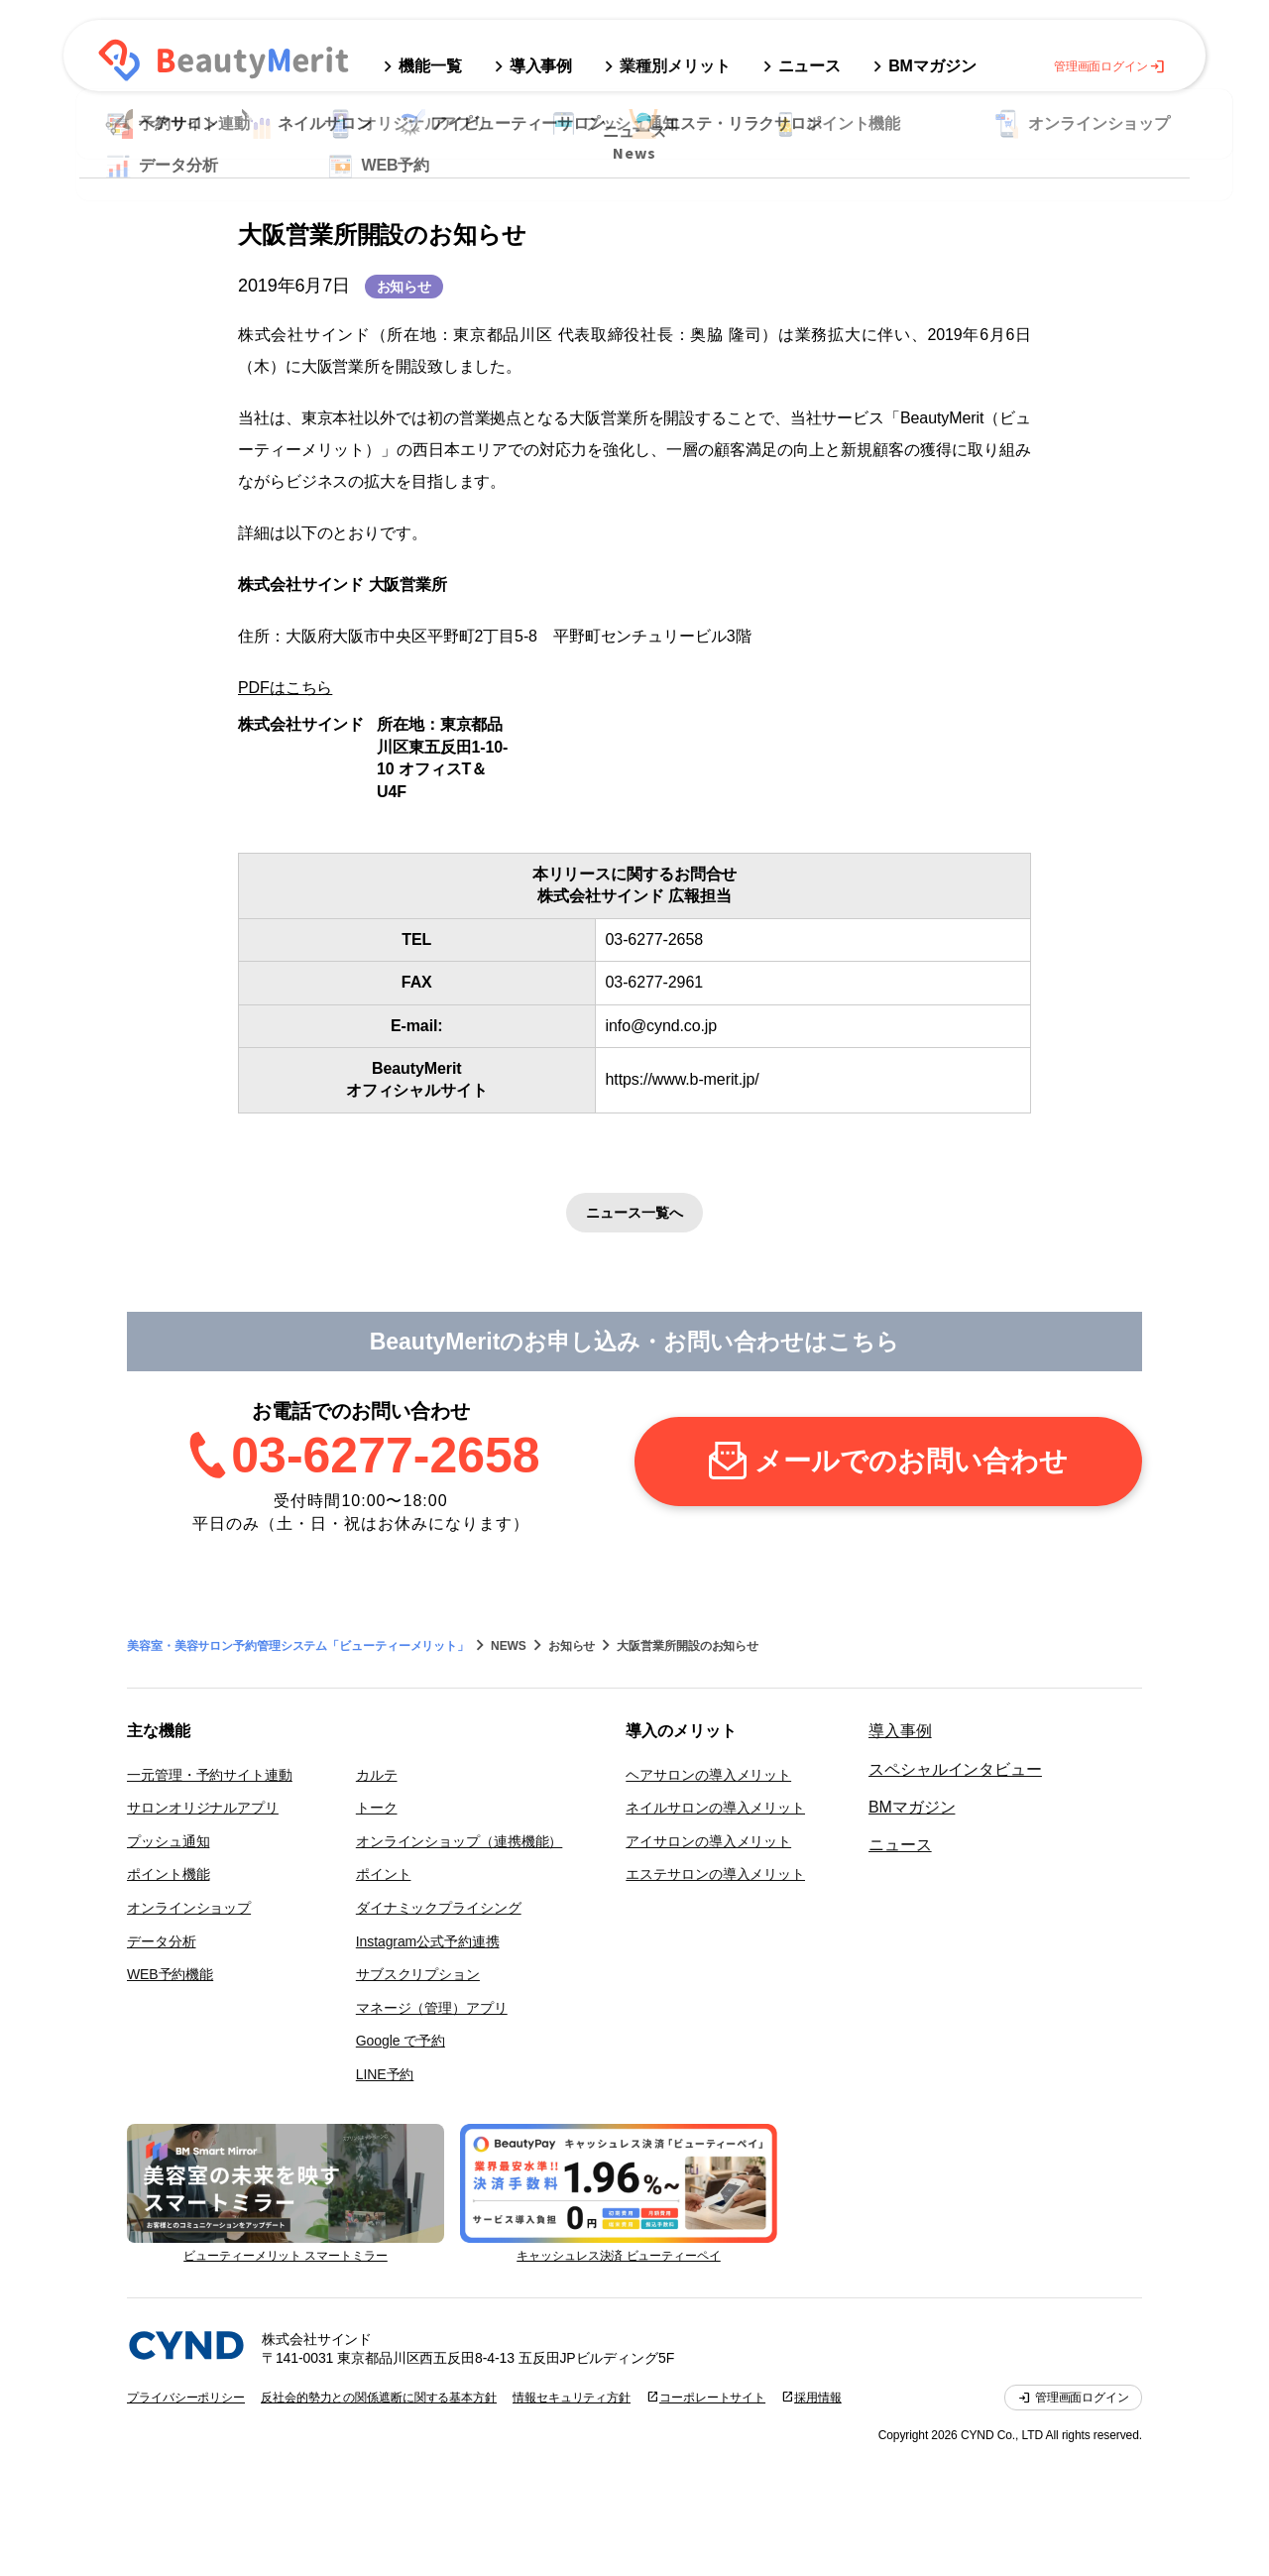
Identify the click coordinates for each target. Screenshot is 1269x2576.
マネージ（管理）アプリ (432, 2008)
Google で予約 (400, 2041)
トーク (377, 1807)
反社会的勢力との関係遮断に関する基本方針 (379, 2397)
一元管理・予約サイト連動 (209, 1775)
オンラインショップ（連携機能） (459, 1841)
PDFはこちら (285, 687)
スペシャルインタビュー (955, 1769)
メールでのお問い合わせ (911, 1461)
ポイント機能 (168, 1874)
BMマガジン (911, 1807)
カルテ (377, 1775)
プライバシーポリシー (186, 2397)
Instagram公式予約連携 (428, 1941)
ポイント (383, 1874)
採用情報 (818, 2397)
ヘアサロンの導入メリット (708, 1775)
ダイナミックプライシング (438, 1908)
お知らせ (404, 286)
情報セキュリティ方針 (572, 2397)
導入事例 (900, 1730)
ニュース (900, 1844)
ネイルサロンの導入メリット (715, 1807)
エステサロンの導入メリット (715, 1874)
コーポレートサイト (712, 2397)
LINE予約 (385, 2074)
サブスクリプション (418, 1974)
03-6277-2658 (385, 1455)
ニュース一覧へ (634, 1213)
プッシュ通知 (168, 1841)
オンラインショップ (189, 1908)
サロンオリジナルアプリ (203, 1807)
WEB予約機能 (170, 1974)
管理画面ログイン (1110, 66)
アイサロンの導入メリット (708, 1841)
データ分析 (161, 1941)
